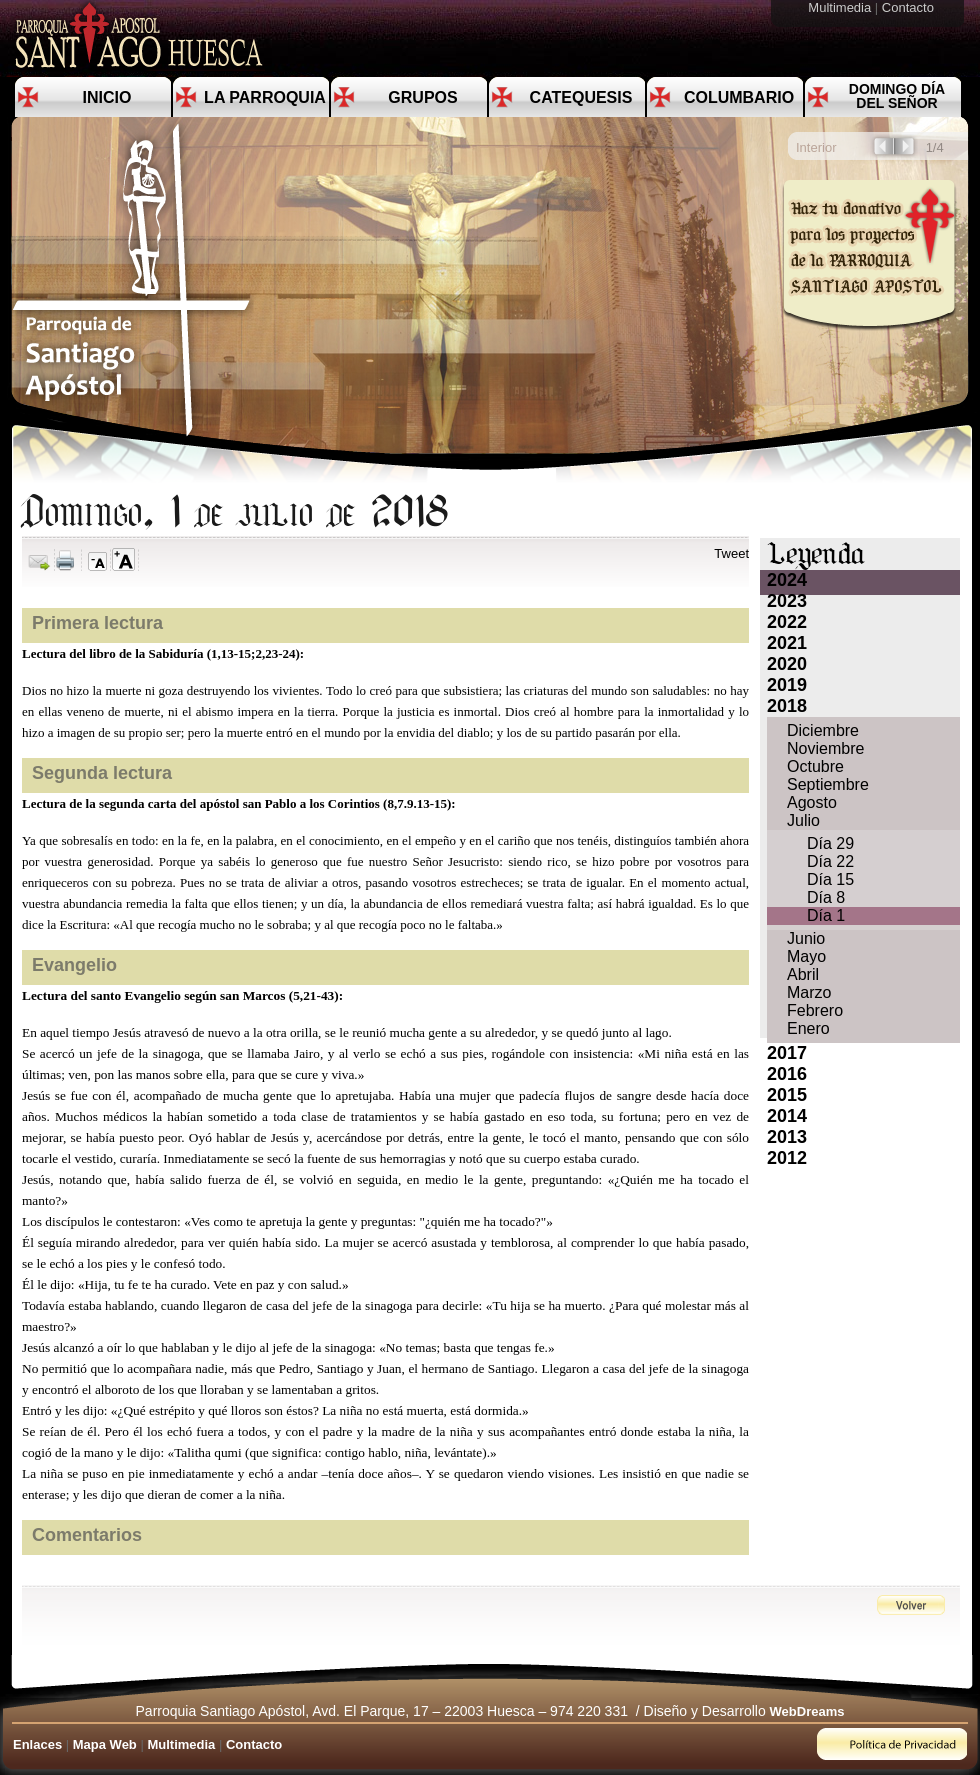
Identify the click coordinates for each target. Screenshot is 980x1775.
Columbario (739, 97)
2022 (787, 622)
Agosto (812, 802)
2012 (787, 1158)
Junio (806, 938)
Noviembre (825, 748)
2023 (787, 601)
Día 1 (826, 915)
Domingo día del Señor (897, 96)
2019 (787, 685)
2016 (787, 1074)
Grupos (422, 97)
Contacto (910, 7)
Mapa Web (105, 1744)
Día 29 (830, 843)
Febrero (815, 1010)
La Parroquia (265, 97)
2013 (787, 1137)
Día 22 (830, 861)
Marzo (809, 992)
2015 (787, 1095)
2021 (787, 643)
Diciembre (823, 730)
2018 (787, 706)
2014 (787, 1116)
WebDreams (807, 1711)
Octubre (815, 766)
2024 (787, 580)
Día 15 (830, 879)
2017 (787, 1053)
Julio (803, 820)
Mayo (806, 956)
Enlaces (37, 1744)
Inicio (107, 97)
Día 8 (826, 897)
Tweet (731, 553)
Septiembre (828, 784)
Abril (803, 974)
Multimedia (841, 7)
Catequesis (581, 97)
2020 (787, 664)
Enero (808, 1028)
